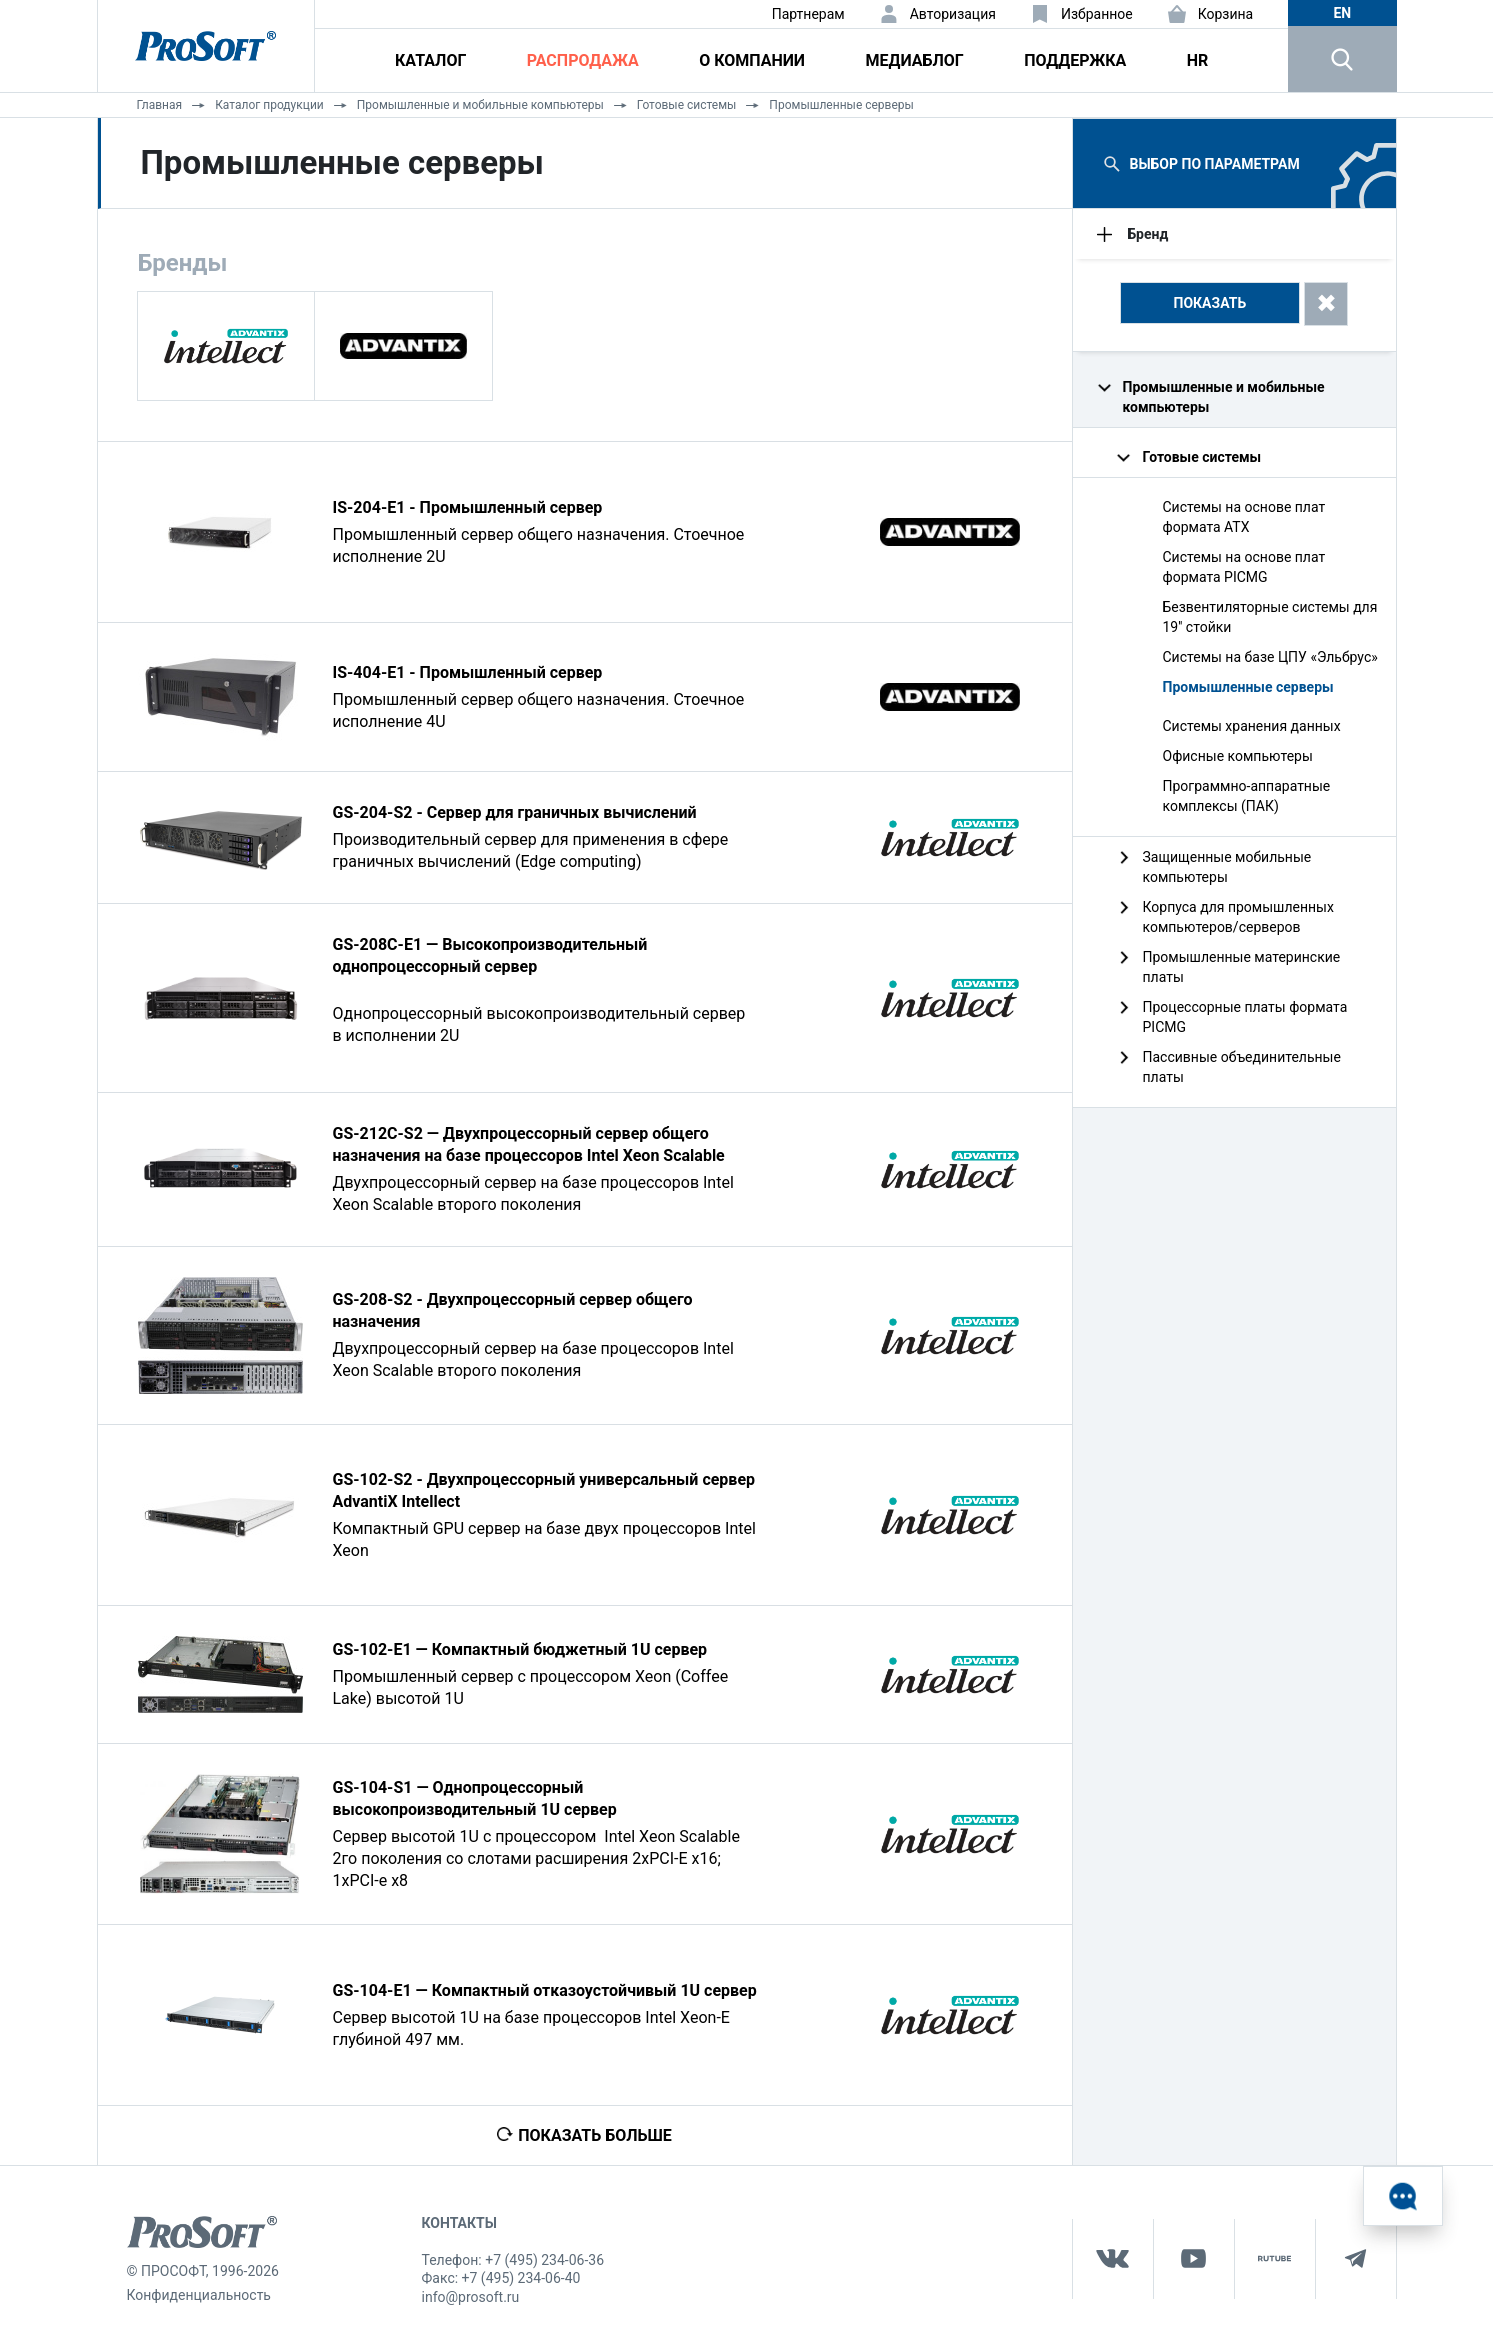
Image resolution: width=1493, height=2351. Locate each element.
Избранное (1097, 14)
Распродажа (583, 60)
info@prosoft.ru (471, 2297)
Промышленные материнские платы (1242, 967)
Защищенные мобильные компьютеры (1227, 867)
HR (1198, 60)
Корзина (1226, 14)
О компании (752, 60)
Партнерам (808, 14)
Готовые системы (687, 105)
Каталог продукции (269, 105)
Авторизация (953, 14)
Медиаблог (914, 60)
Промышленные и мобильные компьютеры (480, 105)
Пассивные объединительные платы (1242, 1067)
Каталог (430, 60)
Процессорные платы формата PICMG (1245, 1017)
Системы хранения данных (1252, 726)
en (1342, 13)
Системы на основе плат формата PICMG (1244, 567)
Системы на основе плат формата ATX (1244, 517)
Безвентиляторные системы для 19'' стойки (1270, 617)
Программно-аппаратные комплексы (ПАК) (1247, 796)
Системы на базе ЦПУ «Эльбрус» (1270, 657)
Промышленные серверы (841, 105)
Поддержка (1075, 60)
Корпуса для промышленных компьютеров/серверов (1238, 917)
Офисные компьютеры (1238, 756)
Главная (160, 105)
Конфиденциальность (199, 2295)
